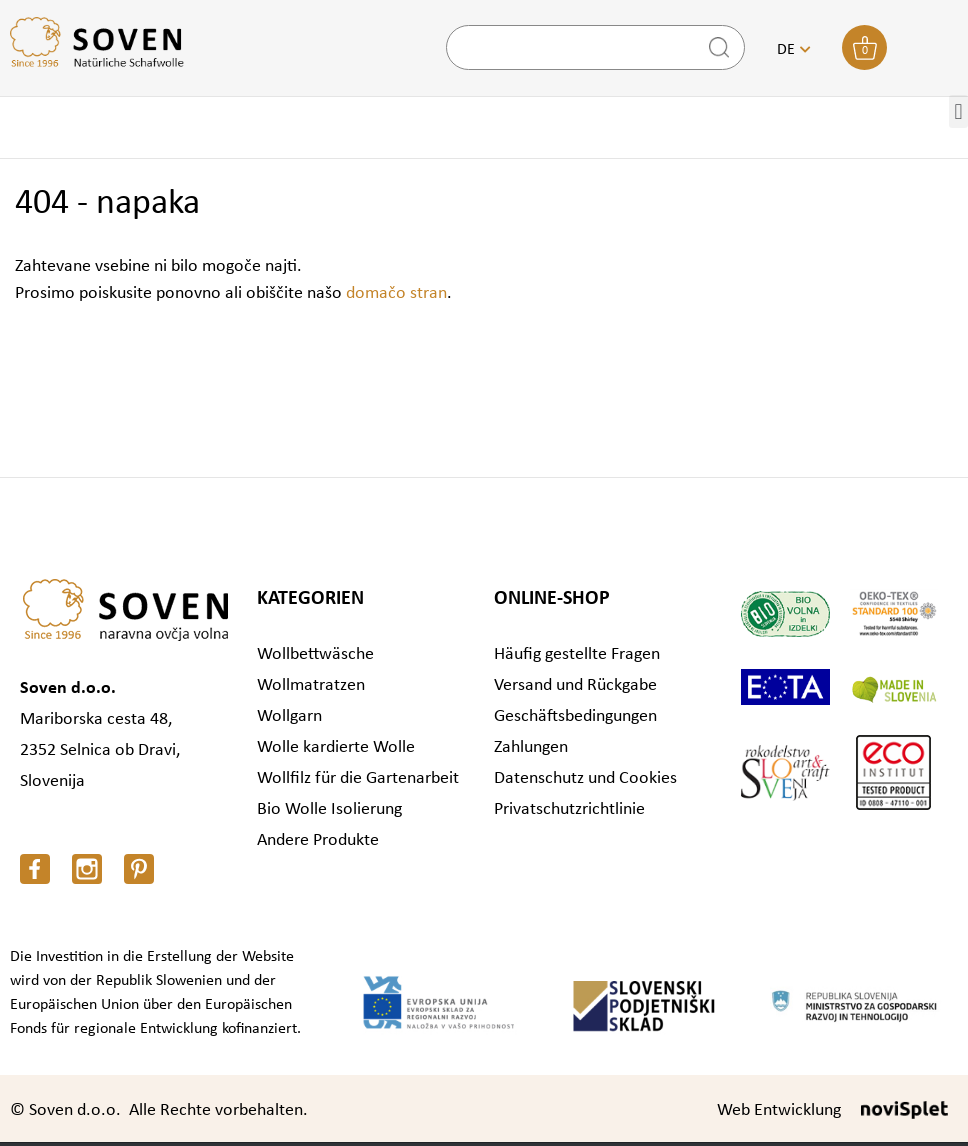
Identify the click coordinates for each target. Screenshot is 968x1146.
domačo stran (396, 293)
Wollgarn (289, 716)
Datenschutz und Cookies (585, 778)
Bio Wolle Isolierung (329, 809)
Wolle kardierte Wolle (336, 747)
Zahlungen (531, 747)
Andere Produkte (318, 840)
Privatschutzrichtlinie (569, 809)
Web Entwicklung (779, 1110)
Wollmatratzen (311, 685)
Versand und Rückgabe (575, 685)
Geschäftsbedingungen (575, 716)
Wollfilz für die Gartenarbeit (358, 778)
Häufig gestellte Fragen (577, 654)
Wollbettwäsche (315, 654)
